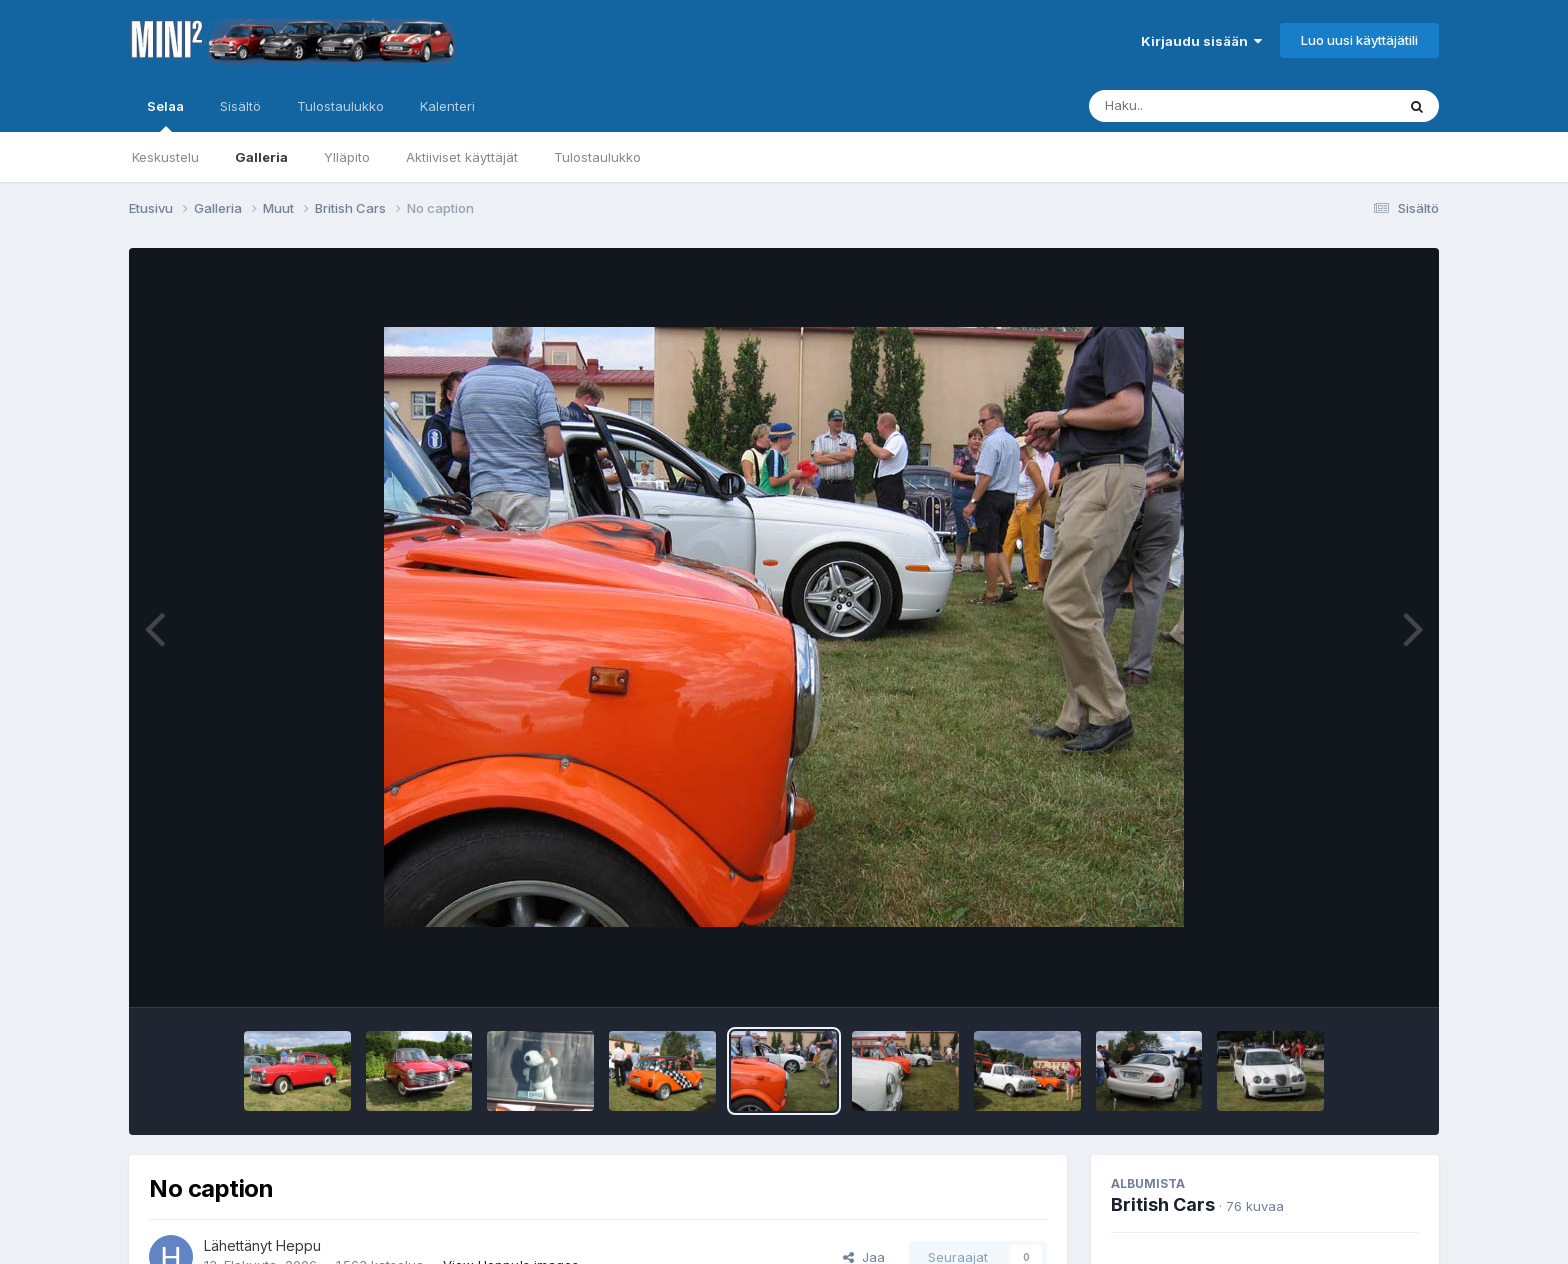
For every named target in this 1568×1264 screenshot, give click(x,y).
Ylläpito (347, 157)
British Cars (1163, 1204)
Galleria (261, 157)
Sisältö (240, 106)
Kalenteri (447, 106)
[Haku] (1205, 106)
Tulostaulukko (597, 157)
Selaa (165, 115)
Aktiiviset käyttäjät (462, 157)
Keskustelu (165, 157)
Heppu (298, 1245)
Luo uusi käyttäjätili (1359, 40)
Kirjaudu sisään (1201, 41)
